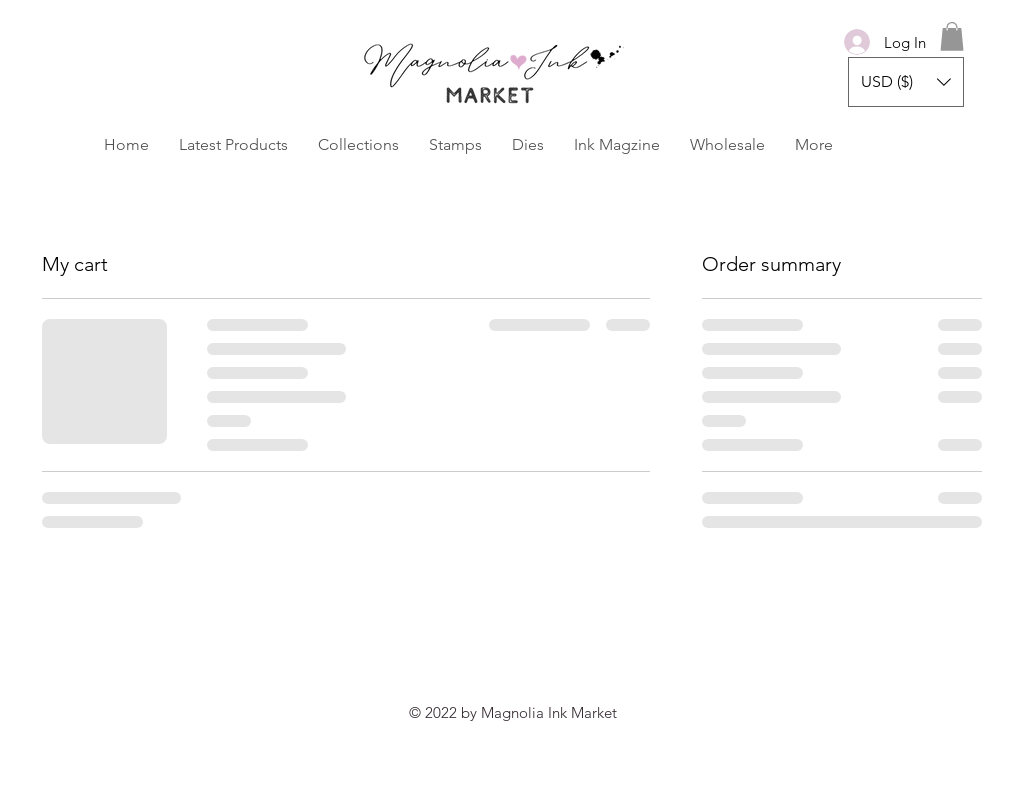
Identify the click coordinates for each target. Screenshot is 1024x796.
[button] (952, 36)
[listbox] (906, 82)
